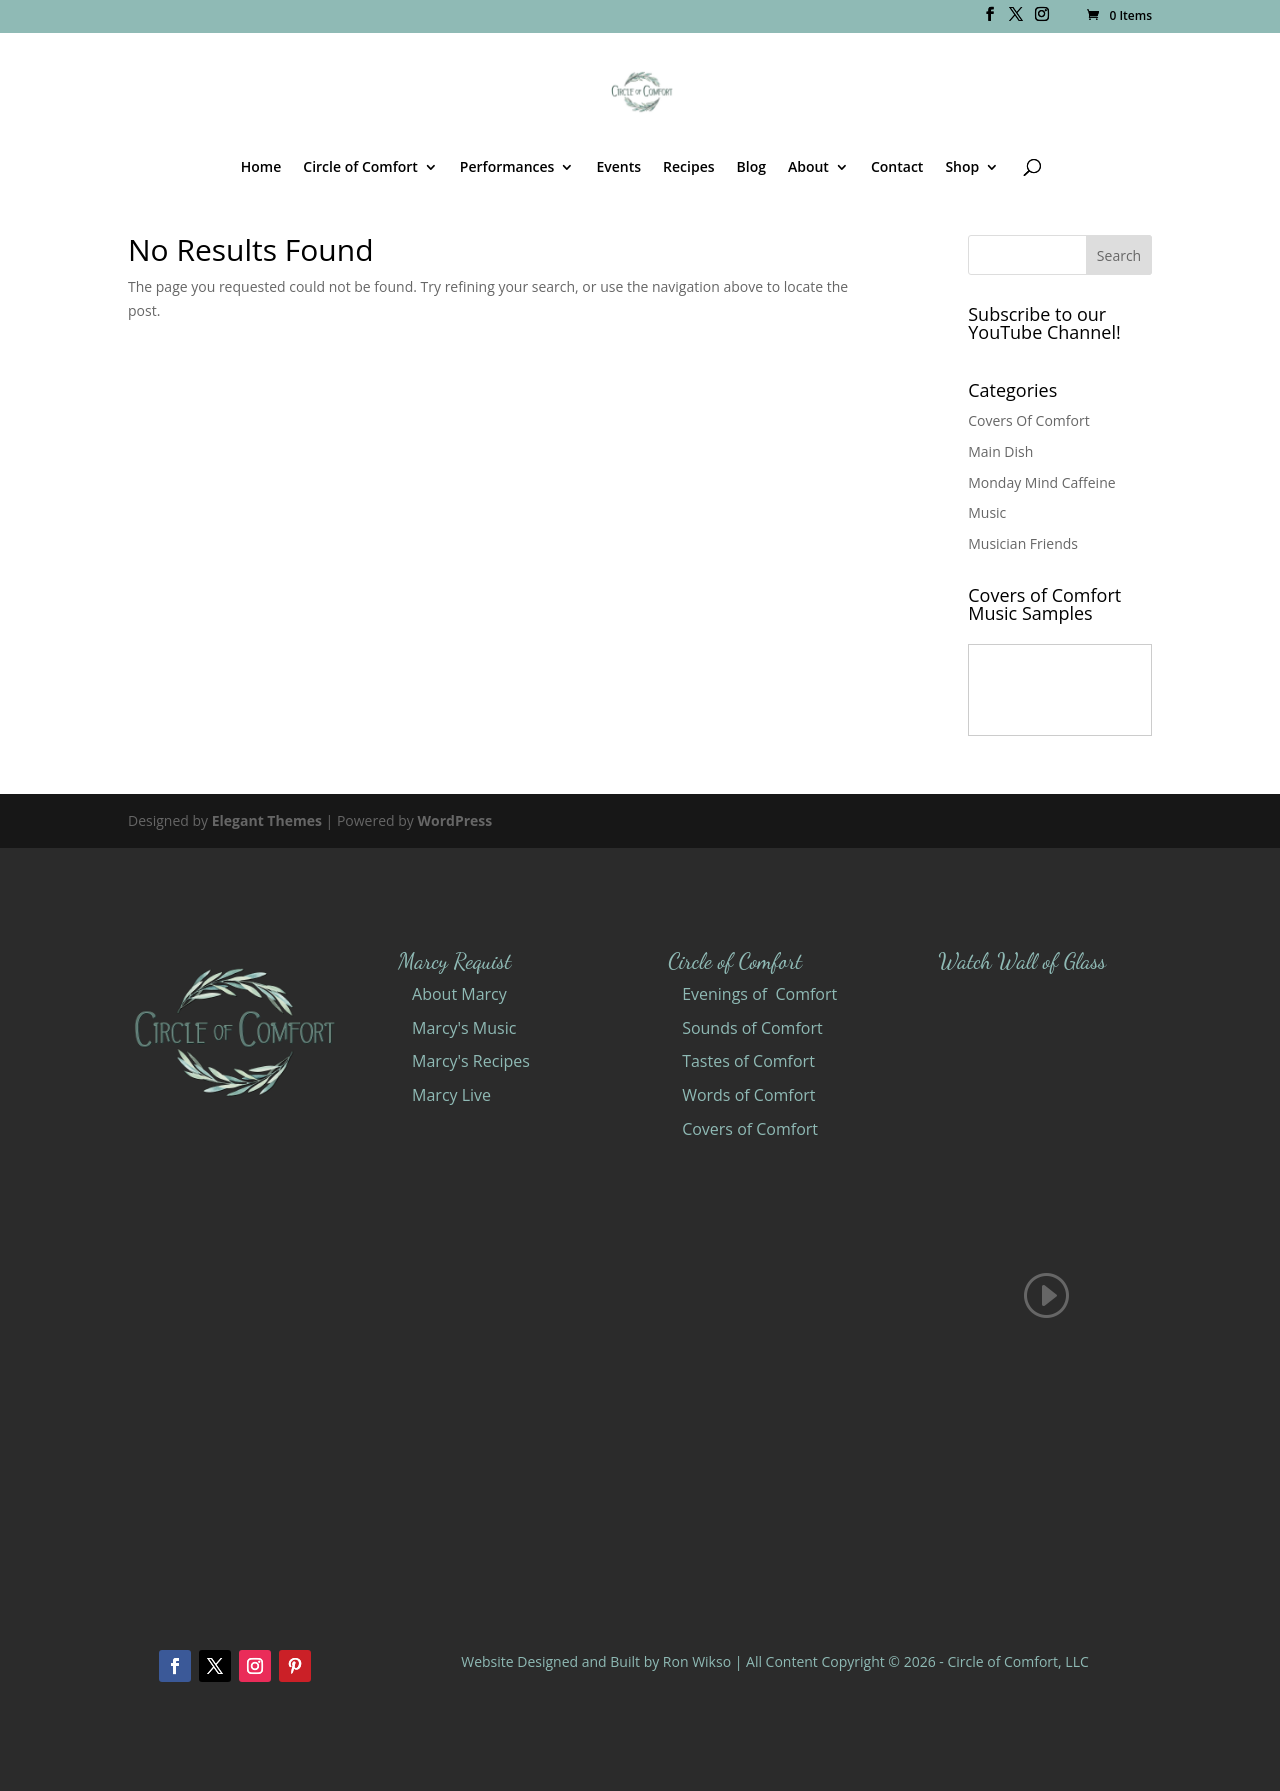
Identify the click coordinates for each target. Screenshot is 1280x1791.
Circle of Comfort (360, 168)
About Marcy (459, 994)
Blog (751, 168)
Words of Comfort (748, 1095)
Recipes (688, 168)
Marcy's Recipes (471, 1061)
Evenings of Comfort (759, 994)
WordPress (454, 820)
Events (618, 168)
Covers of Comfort (750, 1129)
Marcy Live (451, 1095)
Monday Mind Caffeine (1041, 482)
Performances (507, 168)
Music (987, 512)
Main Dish (1000, 451)
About (808, 168)
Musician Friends (1023, 543)
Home (261, 168)
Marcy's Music (464, 1028)
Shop (962, 168)
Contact (897, 168)
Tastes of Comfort (748, 1061)
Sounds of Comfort (752, 1028)
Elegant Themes (267, 820)
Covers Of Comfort (1028, 420)
